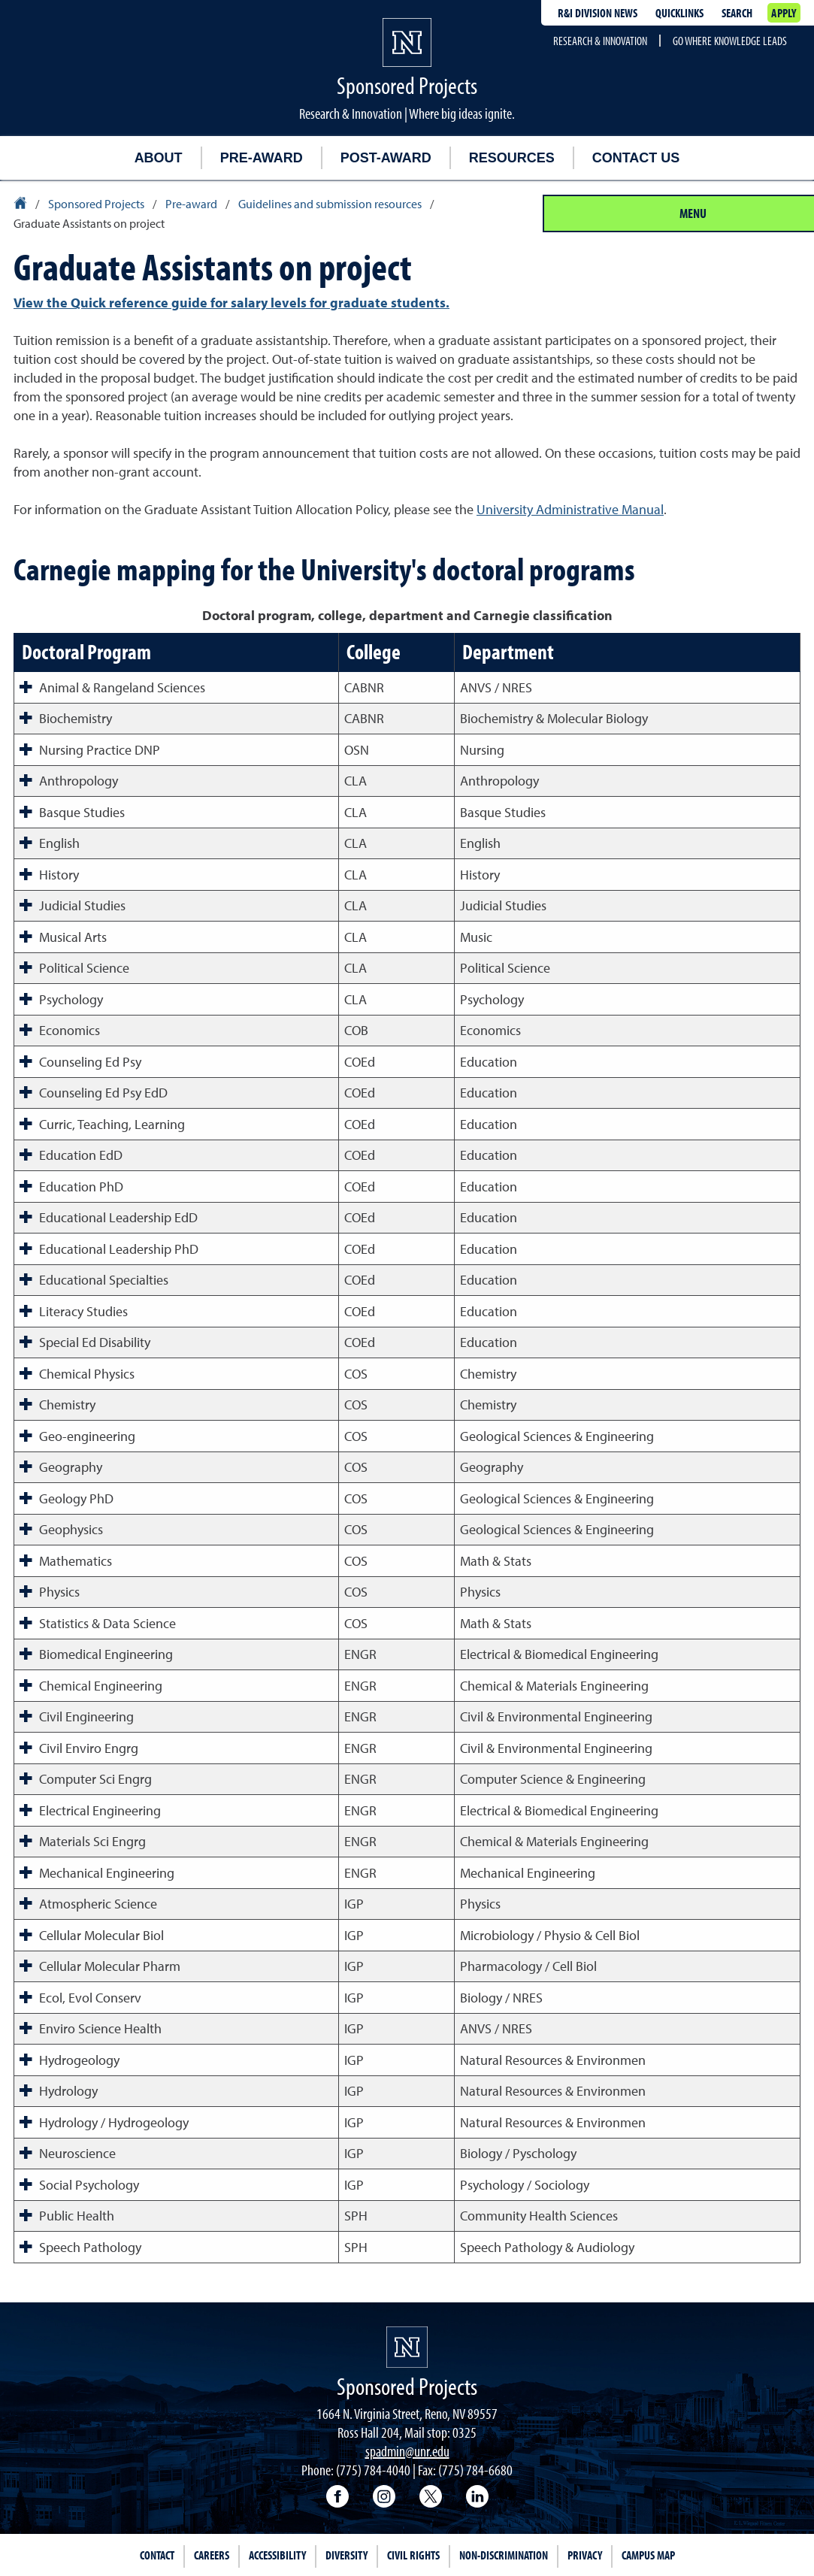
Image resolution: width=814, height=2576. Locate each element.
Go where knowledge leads (730, 40)
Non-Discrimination (503, 2554)
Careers (211, 2554)
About (159, 157)
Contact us (636, 157)
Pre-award (261, 157)
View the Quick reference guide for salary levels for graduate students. (231, 302)
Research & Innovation (600, 40)
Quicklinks (679, 12)
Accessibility (277, 2554)
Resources (512, 157)
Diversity (346, 2554)
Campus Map (648, 2554)
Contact (157, 2554)
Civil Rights (413, 2554)
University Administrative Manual (570, 509)
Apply (783, 12)
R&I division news (597, 12)
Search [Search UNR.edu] (737, 12)
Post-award (385, 157)
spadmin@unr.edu (407, 2450)
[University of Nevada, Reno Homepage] (407, 2347)
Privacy (584, 2554)
